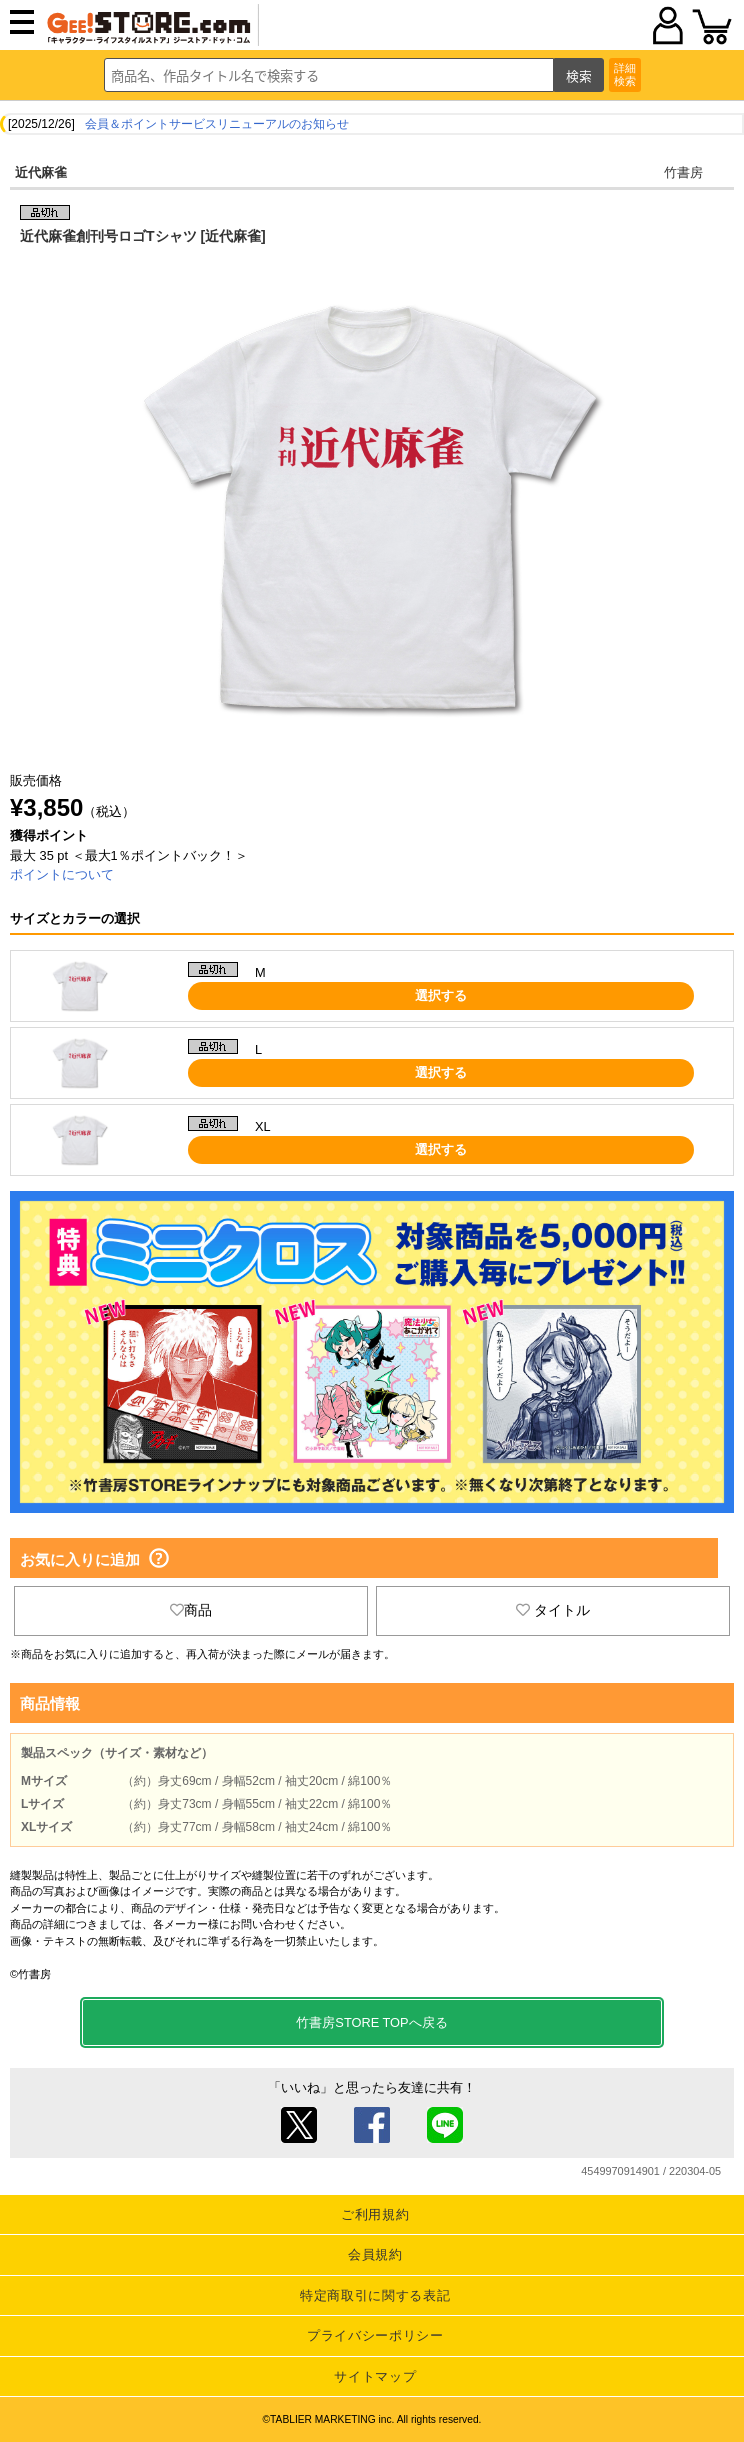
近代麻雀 (41, 172)
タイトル (553, 1610)
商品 (191, 1610)
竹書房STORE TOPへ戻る (371, 2022)
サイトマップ (375, 2376)
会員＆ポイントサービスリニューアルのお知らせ (217, 124)
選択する (441, 995)
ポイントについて (62, 874)
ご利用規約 (375, 2214)
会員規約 (375, 2254)
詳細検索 (625, 74)
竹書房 (683, 172)
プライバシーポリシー (375, 2335)
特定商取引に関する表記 (375, 2295)
